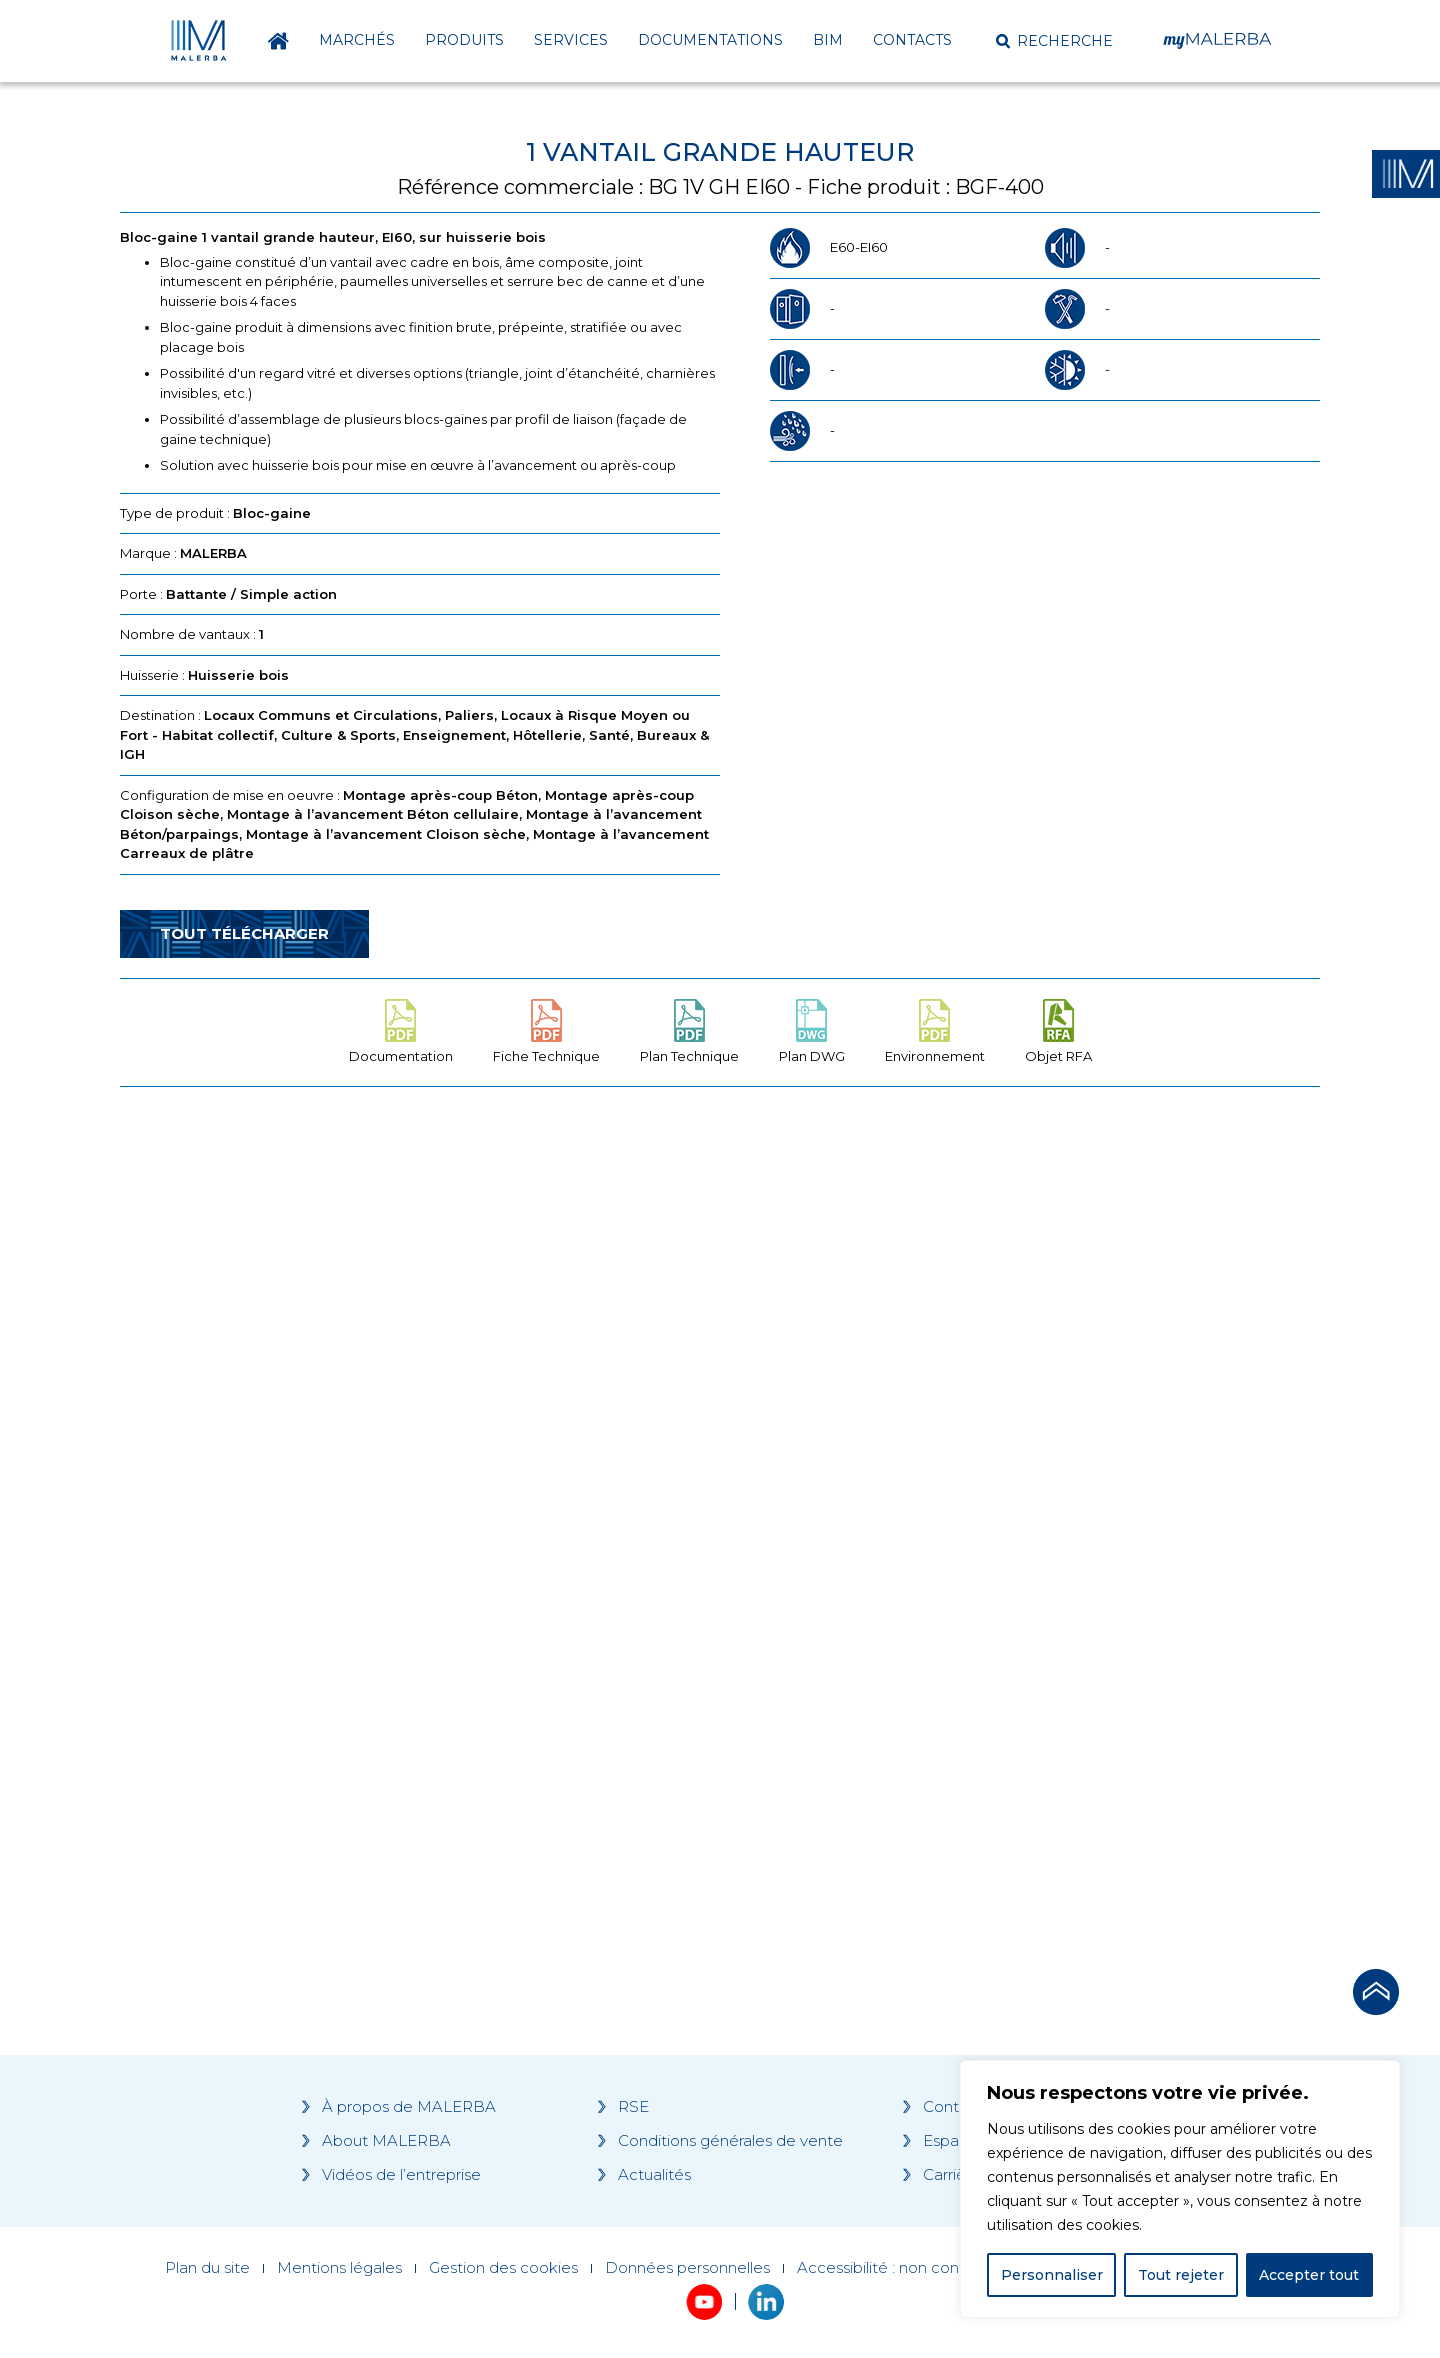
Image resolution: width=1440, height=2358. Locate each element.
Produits (464, 40)
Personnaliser (1052, 2275)
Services (571, 40)
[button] (1054, 41)
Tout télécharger (244, 933)
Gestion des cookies (503, 2268)
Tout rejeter (1181, 2275)
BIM (828, 40)
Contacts (912, 40)
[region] (1180, 2189)
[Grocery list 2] (1002, 1482)
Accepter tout (1309, 2275)
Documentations (710, 40)
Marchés (357, 40)
